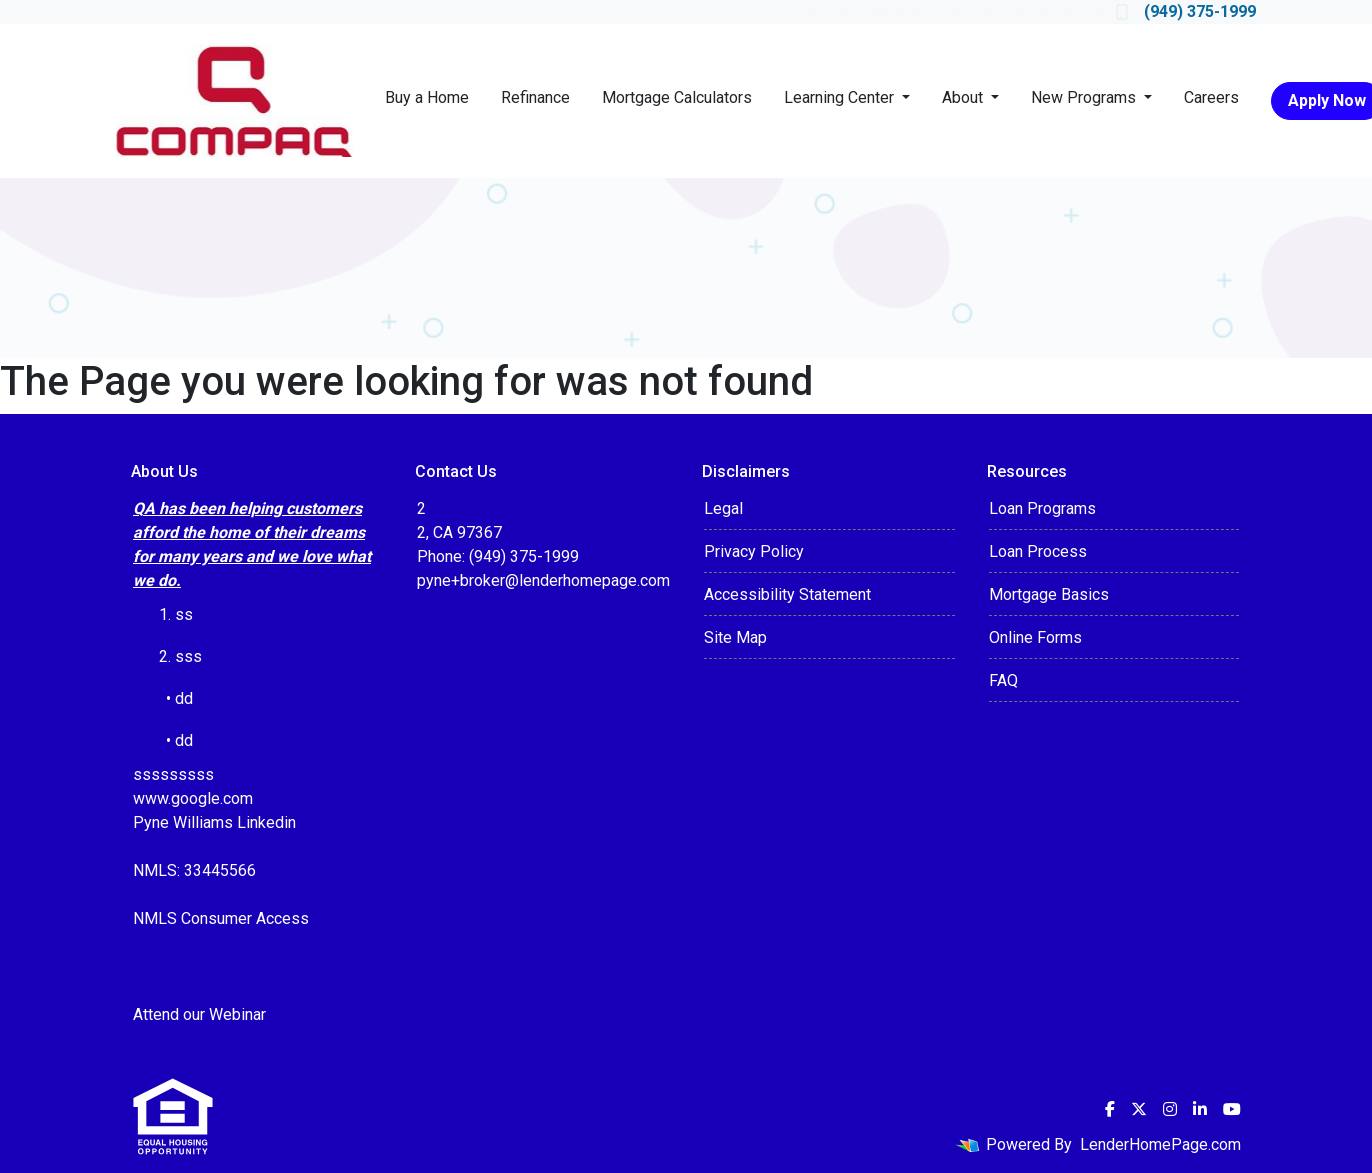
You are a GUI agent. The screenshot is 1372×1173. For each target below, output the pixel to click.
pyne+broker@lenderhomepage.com (543, 580)
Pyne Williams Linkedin (214, 822)
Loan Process (1038, 551)
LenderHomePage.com (1160, 1144)
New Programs (1085, 97)
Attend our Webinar (199, 1014)
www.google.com (193, 798)
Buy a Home (427, 97)
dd (184, 740)
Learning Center (841, 97)
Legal (723, 508)
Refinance (535, 97)
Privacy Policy (754, 551)
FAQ (1003, 680)
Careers (1211, 97)
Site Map (735, 637)
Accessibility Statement (787, 594)
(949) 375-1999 (1186, 11)
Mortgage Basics (1049, 594)
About (964, 97)
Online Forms (1035, 637)
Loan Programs (1042, 508)
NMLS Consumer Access (221, 918)
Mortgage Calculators (677, 97)
